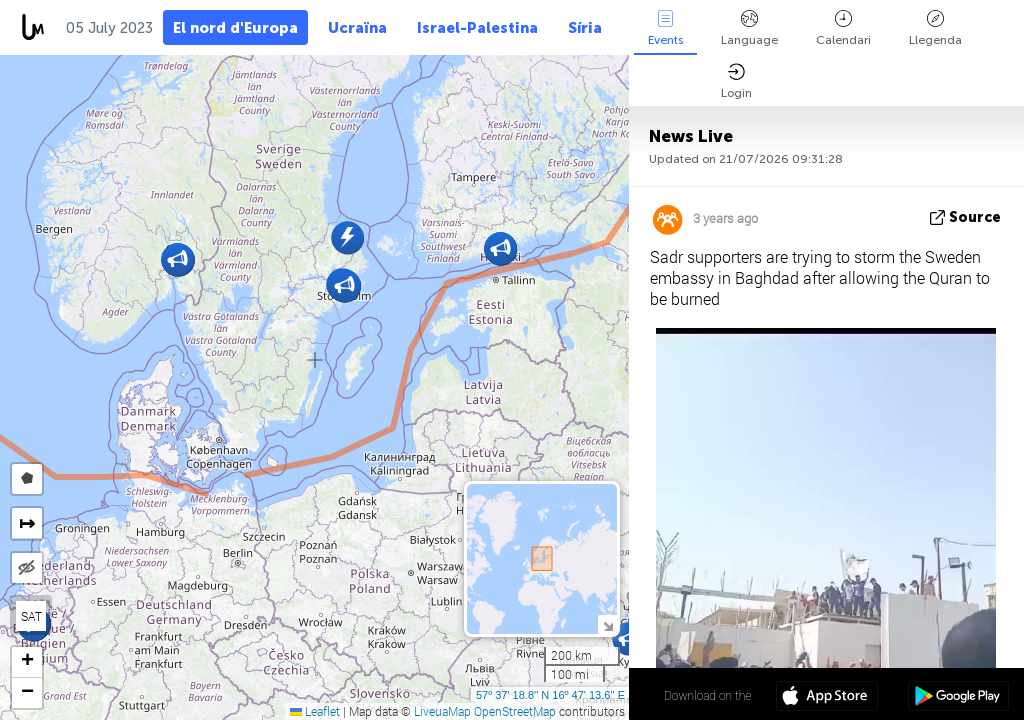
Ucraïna (357, 28)
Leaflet (315, 711)
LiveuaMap (442, 711)
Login (736, 81)
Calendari (843, 28)
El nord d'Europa (235, 28)
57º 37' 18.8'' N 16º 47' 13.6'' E (550, 695)
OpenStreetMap (515, 711)
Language (749, 28)
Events (665, 28)
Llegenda (935, 28)
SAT (31, 616)
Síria (585, 28)
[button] (628, 638)
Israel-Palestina (477, 28)
